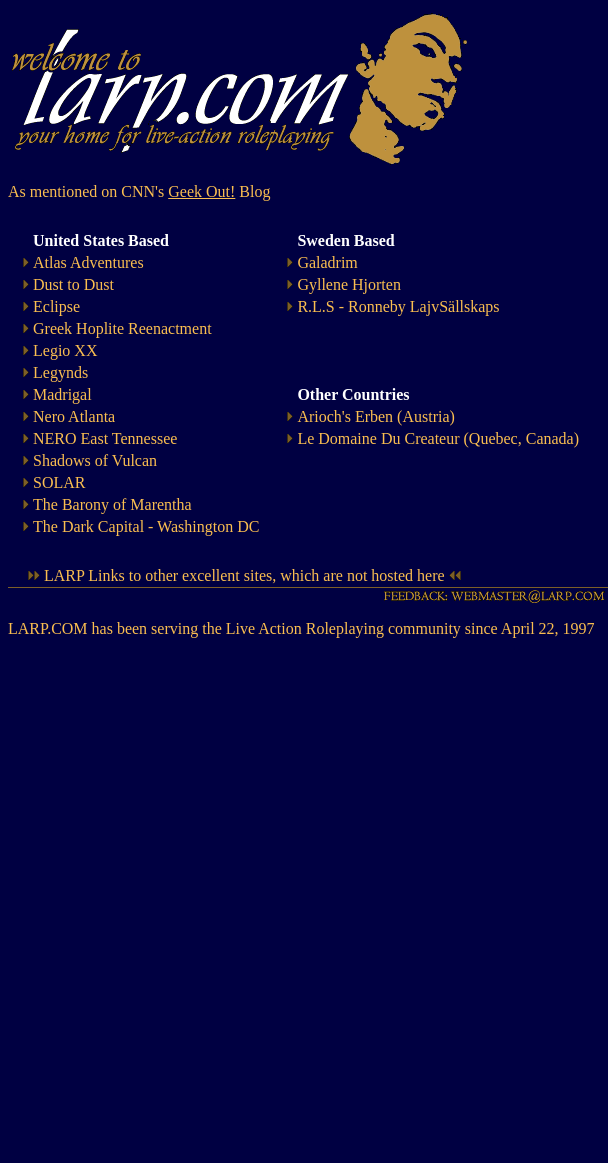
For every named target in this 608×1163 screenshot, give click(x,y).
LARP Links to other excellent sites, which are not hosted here (244, 575)
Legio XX (65, 350)
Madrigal (62, 394)
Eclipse (56, 306)
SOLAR (59, 482)
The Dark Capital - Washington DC (146, 526)
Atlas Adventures (88, 262)
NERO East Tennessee (105, 438)
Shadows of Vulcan (95, 460)
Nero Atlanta (74, 416)
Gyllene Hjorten (349, 284)
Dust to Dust (73, 284)
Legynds (60, 372)
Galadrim (327, 262)
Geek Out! (201, 191)
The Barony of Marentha (112, 504)
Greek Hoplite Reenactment (122, 328)
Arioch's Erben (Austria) (376, 416)
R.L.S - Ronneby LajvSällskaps (398, 306)
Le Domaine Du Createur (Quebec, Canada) (438, 438)
